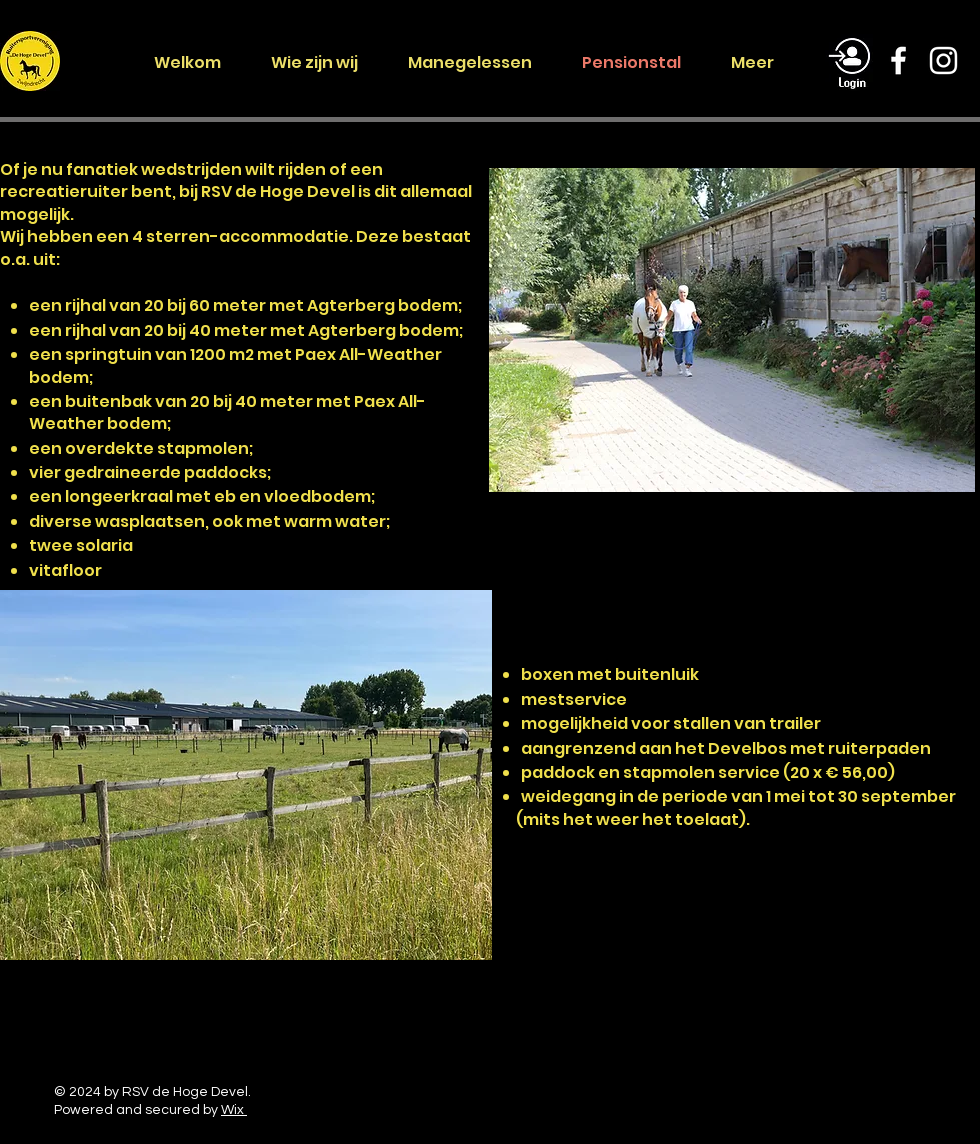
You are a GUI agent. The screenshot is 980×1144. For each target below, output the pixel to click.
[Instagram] (943, 60)
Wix (234, 1110)
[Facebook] (898, 60)
